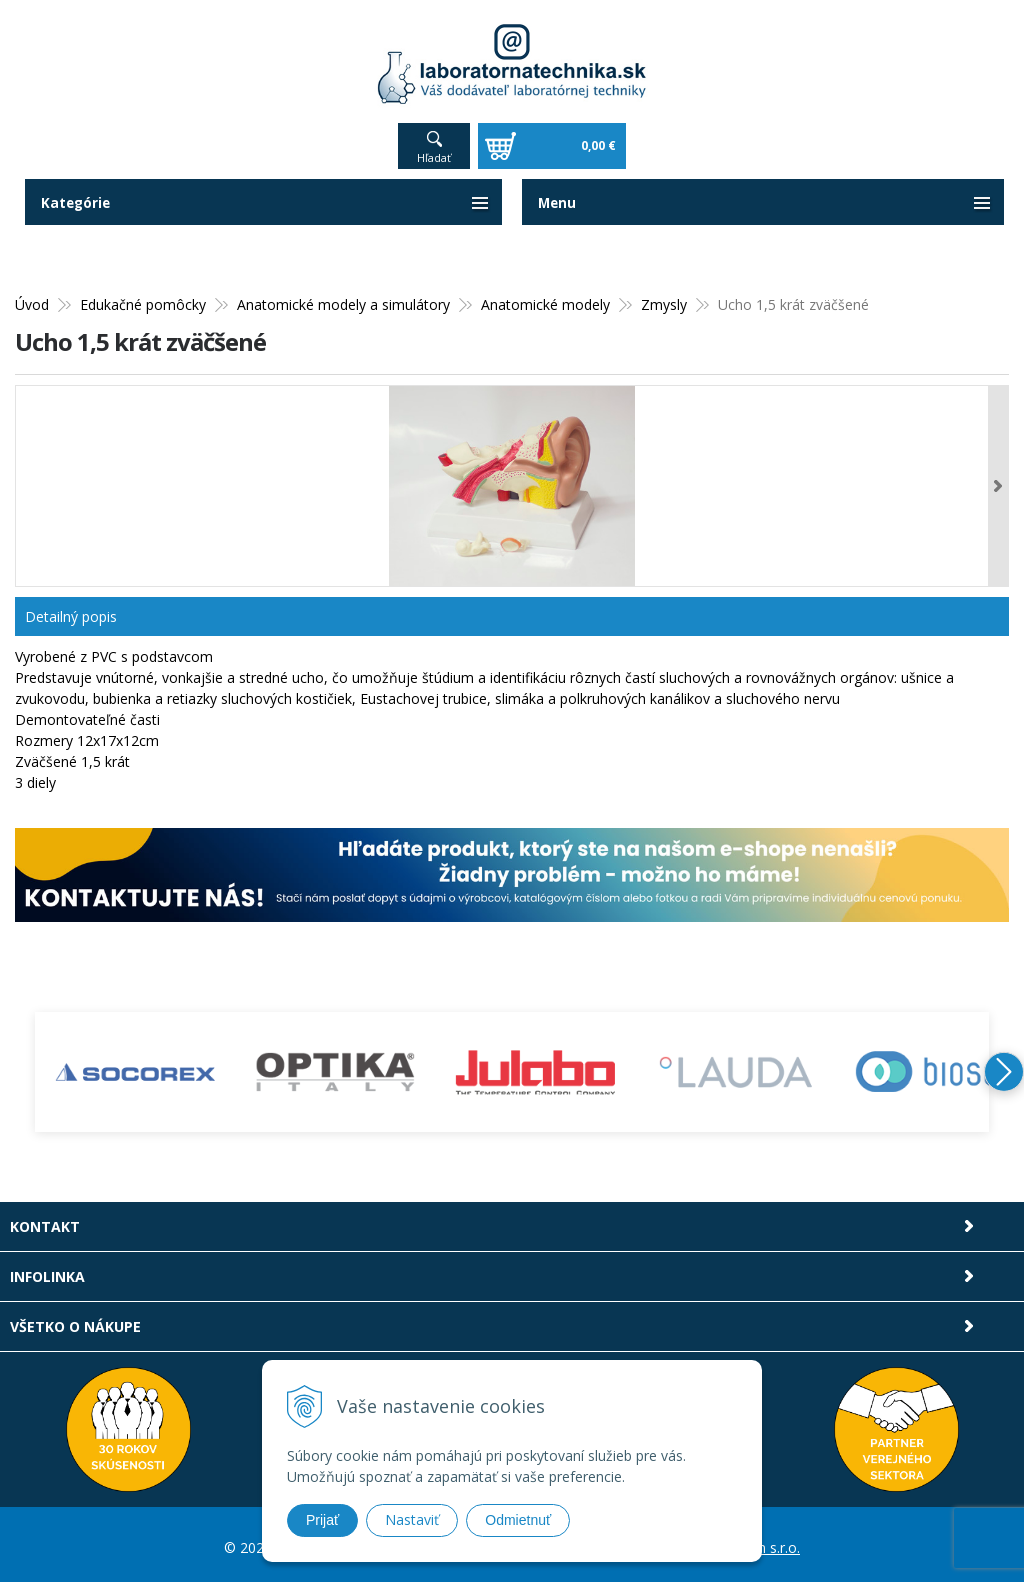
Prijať (322, 1520)
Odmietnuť (518, 1520)
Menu (558, 197)
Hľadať (434, 152)
